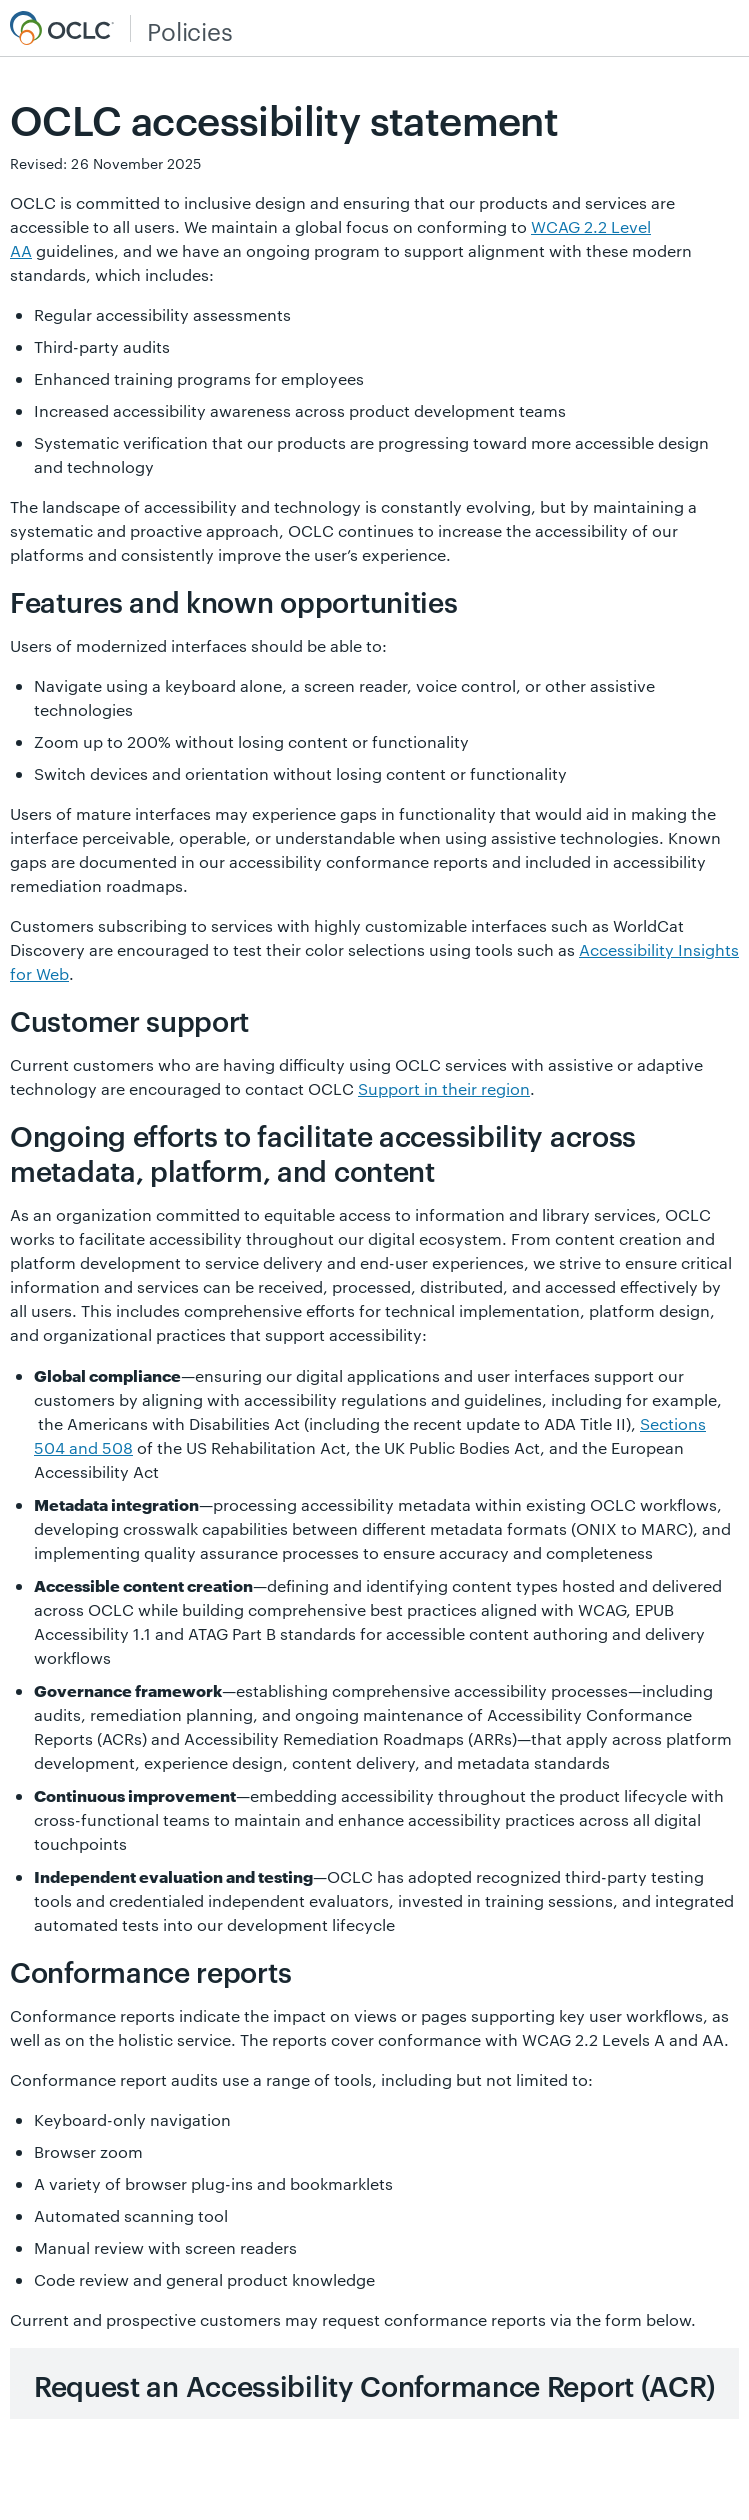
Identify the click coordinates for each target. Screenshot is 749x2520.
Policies (189, 31)
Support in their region (444, 1088)
